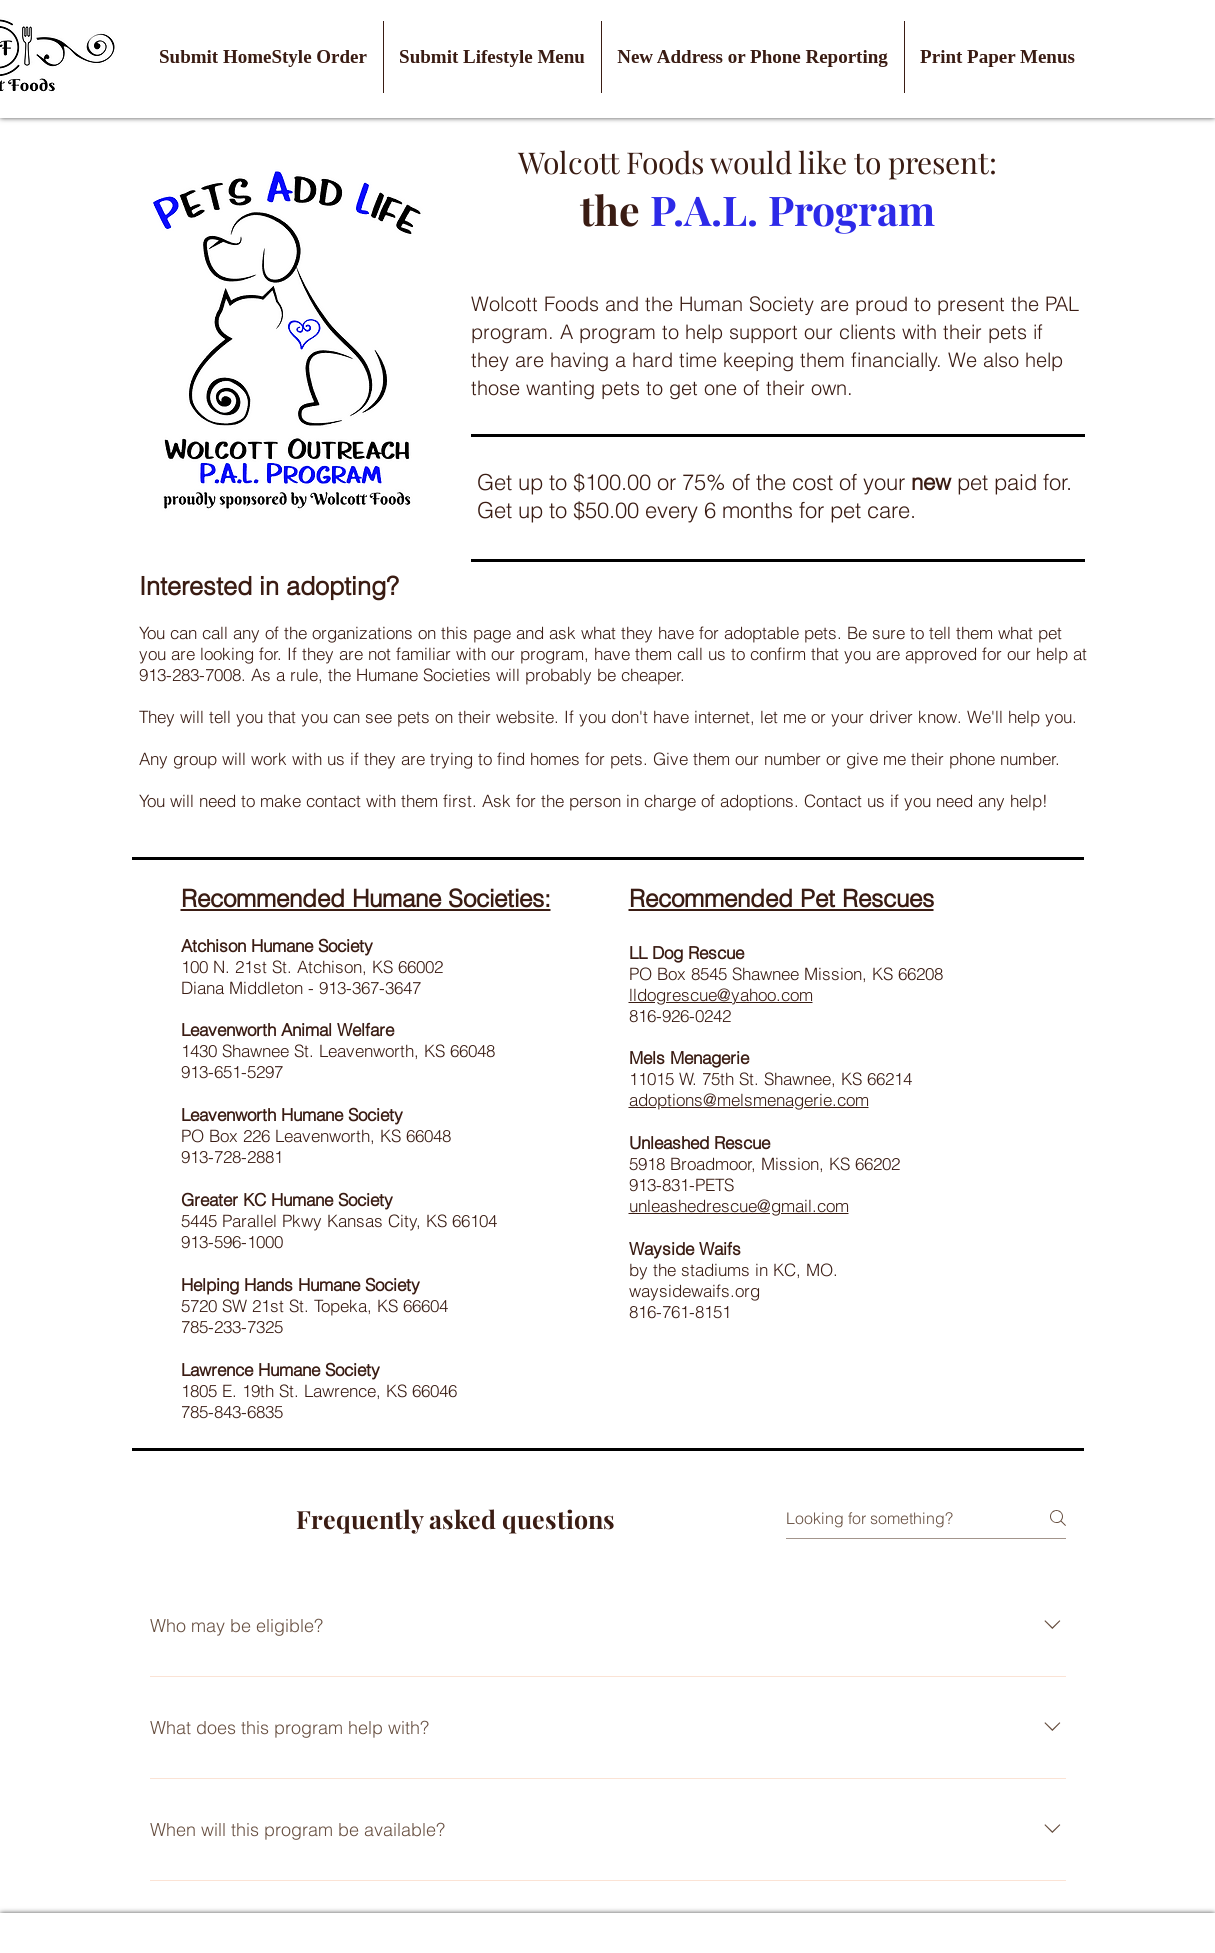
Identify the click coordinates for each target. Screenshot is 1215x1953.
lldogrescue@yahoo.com (721, 994)
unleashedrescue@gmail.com (739, 1205)
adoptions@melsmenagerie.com (749, 1099)
